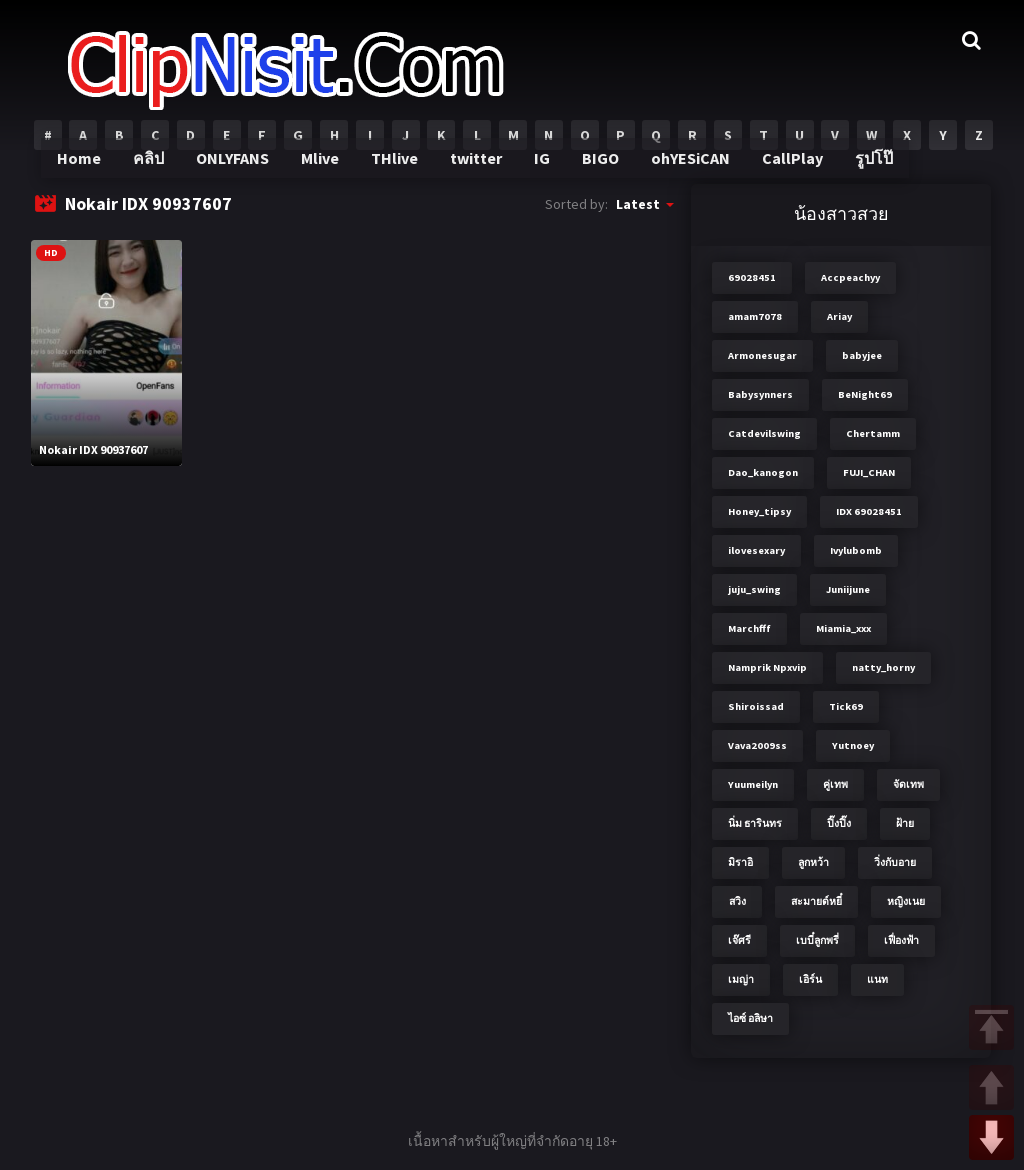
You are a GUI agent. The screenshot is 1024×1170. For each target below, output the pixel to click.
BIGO (598, 170)
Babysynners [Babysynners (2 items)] (760, 394)
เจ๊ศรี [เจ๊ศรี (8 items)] (739, 940)
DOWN (991, 1137)
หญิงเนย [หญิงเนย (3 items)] (906, 901)
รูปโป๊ (862, 170)
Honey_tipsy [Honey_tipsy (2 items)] (759, 511)
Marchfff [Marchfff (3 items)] (749, 628)
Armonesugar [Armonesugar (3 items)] (762, 355)
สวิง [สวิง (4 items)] (737, 901)
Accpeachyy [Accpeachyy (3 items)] (850, 277)
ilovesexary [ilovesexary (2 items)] (756, 550)
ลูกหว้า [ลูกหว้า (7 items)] (813, 862)
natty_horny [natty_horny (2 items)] (883, 667)
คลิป (158, 170)
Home (90, 170)
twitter (477, 170)
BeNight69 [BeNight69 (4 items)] (865, 394)
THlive (398, 170)
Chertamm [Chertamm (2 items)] (873, 433)
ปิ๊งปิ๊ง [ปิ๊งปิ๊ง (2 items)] (839, 823)
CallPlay (783, 170)
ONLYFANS (241, 170)
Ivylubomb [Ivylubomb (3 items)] (856, 550)
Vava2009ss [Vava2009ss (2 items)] (757, 745)
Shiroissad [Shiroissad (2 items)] (756, 706)
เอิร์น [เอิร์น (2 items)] (810, 979)
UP (991, 1087)
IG (542, 170)
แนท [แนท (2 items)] (877, 979)
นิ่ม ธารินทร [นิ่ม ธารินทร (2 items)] (755, 823)
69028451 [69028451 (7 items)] (752, 277)
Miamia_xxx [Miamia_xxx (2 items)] (843, 628)
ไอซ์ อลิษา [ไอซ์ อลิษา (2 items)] (750, 1018)
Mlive (326, 170)
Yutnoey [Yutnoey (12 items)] (853, 745)
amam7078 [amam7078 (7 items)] (755, 316)
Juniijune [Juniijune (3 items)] (848, 589)
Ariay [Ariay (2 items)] (839, 316)
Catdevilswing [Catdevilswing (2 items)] (764, 433)
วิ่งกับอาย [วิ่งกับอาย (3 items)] (895, 862)
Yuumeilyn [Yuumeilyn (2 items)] (753, 784)
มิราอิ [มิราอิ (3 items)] (740, 862)
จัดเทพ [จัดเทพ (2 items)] (908, 784)
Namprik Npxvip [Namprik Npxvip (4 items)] (767, 667)
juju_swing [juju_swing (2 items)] (754, 589)
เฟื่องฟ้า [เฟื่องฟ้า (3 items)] (901, 940)
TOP (991, 1027)
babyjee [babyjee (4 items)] (862, 355)
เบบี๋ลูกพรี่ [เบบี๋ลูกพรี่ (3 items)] (817, 940)
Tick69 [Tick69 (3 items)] (846, 706)
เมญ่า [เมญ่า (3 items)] (741, 979)
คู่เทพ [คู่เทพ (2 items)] (835, 784)
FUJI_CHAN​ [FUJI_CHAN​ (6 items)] (869, 472)
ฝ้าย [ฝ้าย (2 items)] (905, 823)
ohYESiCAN (685, 170)
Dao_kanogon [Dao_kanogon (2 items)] (763, 472)
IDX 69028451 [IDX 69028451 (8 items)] (869, 511)
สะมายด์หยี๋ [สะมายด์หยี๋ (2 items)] (816, 901)
